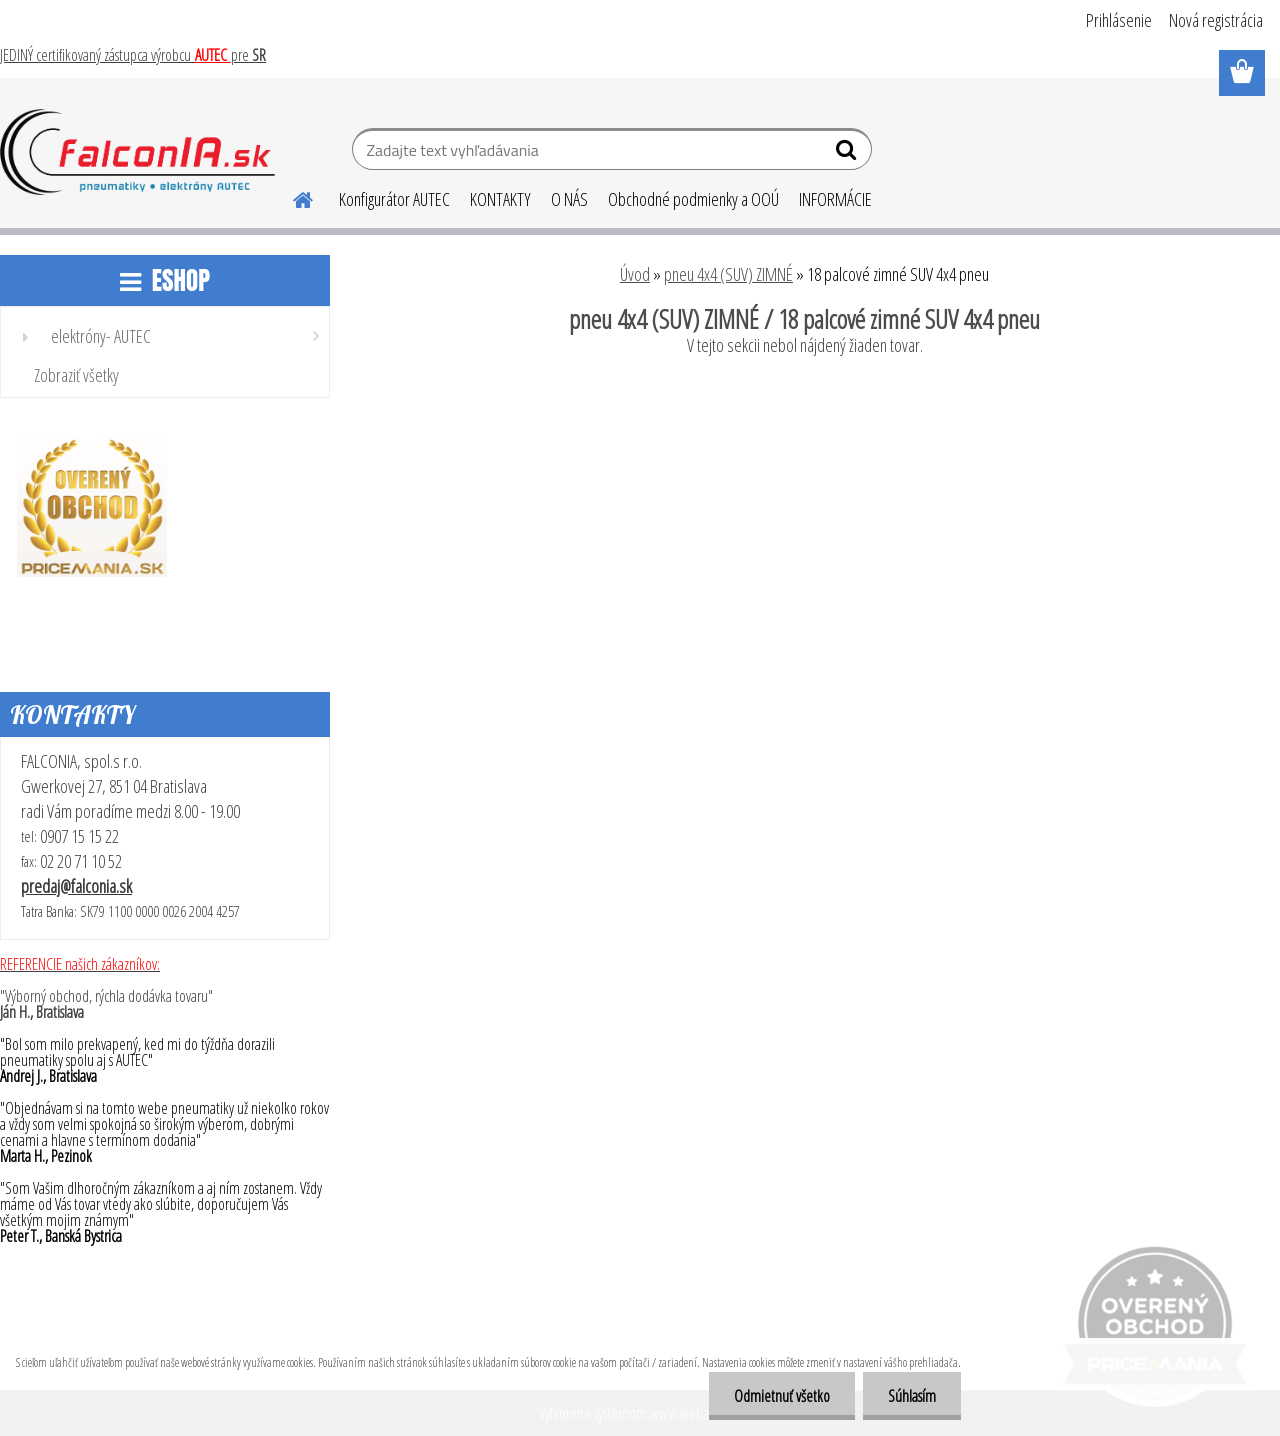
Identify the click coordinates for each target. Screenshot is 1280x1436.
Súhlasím (912, 1396)
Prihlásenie (1119, 20)
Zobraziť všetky (76, 375)
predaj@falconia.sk (76, 886)
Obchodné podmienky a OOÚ (693, 199)
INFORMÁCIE (835, 199)
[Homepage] (291, 197)
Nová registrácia (1216, 20)
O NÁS (569, 199)
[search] (848, 154)
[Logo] (137, 152)
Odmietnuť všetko (782, 1396)
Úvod (635, 274)
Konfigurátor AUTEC (394, 199)
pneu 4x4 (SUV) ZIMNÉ (728, 274)
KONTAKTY (500, 199)
